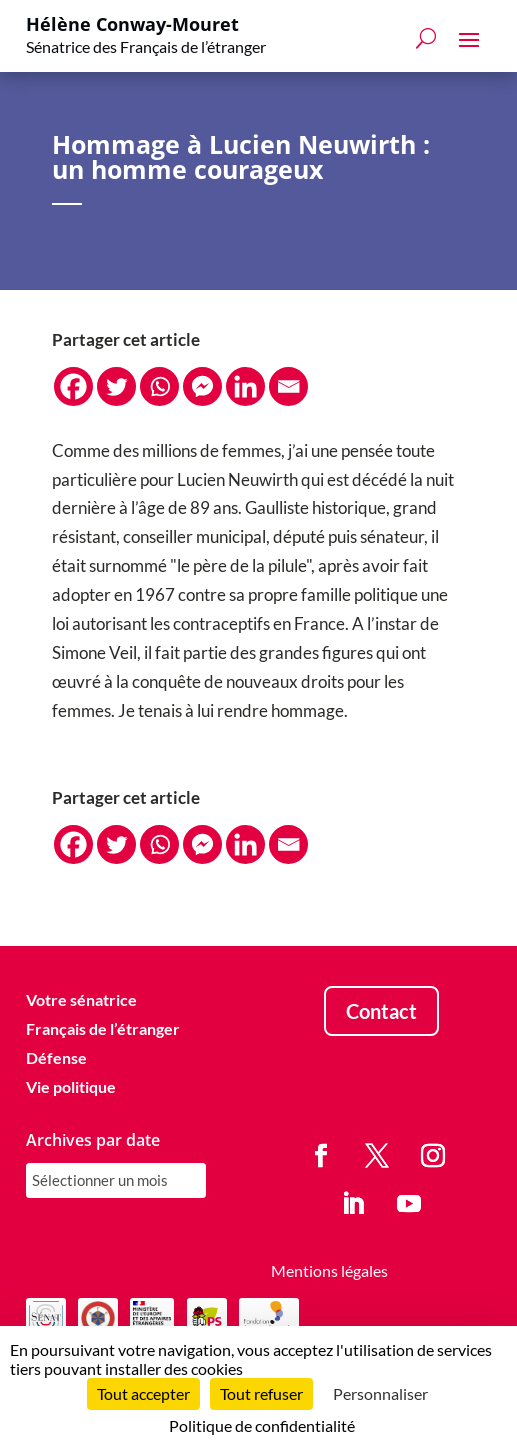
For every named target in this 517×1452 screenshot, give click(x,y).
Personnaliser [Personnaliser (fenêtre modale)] (380, 1393)
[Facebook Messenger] (202, 386)
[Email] (288, 386)
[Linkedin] (245, 386)
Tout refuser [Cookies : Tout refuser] (261, 1393)
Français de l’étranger (103, 1028)
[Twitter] (116, 386)
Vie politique (71, 1086)
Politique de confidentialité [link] (262, 1425)
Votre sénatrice (81, 999)
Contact (381, 1011)
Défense (56, 1057)
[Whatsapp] (159, 386)
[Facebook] (73, 386)
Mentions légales (329, 1270)
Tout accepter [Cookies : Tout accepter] (143, 1393)
